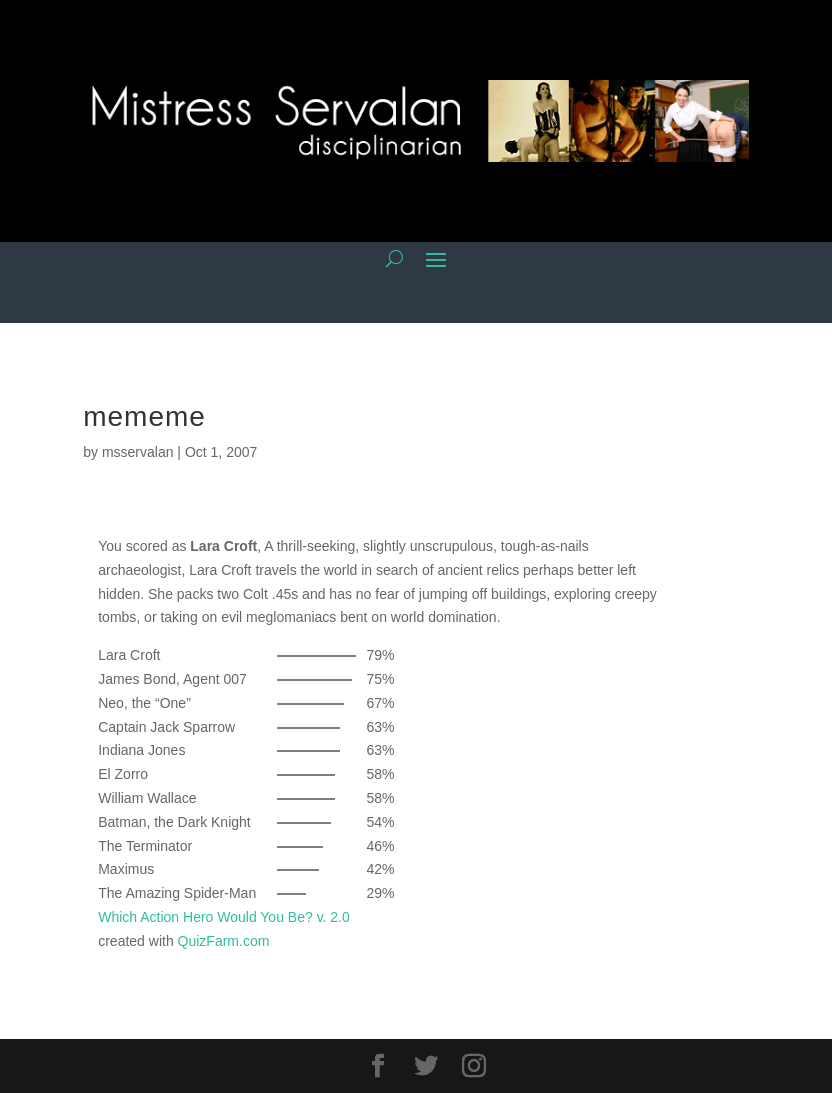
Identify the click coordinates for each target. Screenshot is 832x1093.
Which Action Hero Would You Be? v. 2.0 (224, 917)
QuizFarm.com (224, 941)
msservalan (138, 452)
